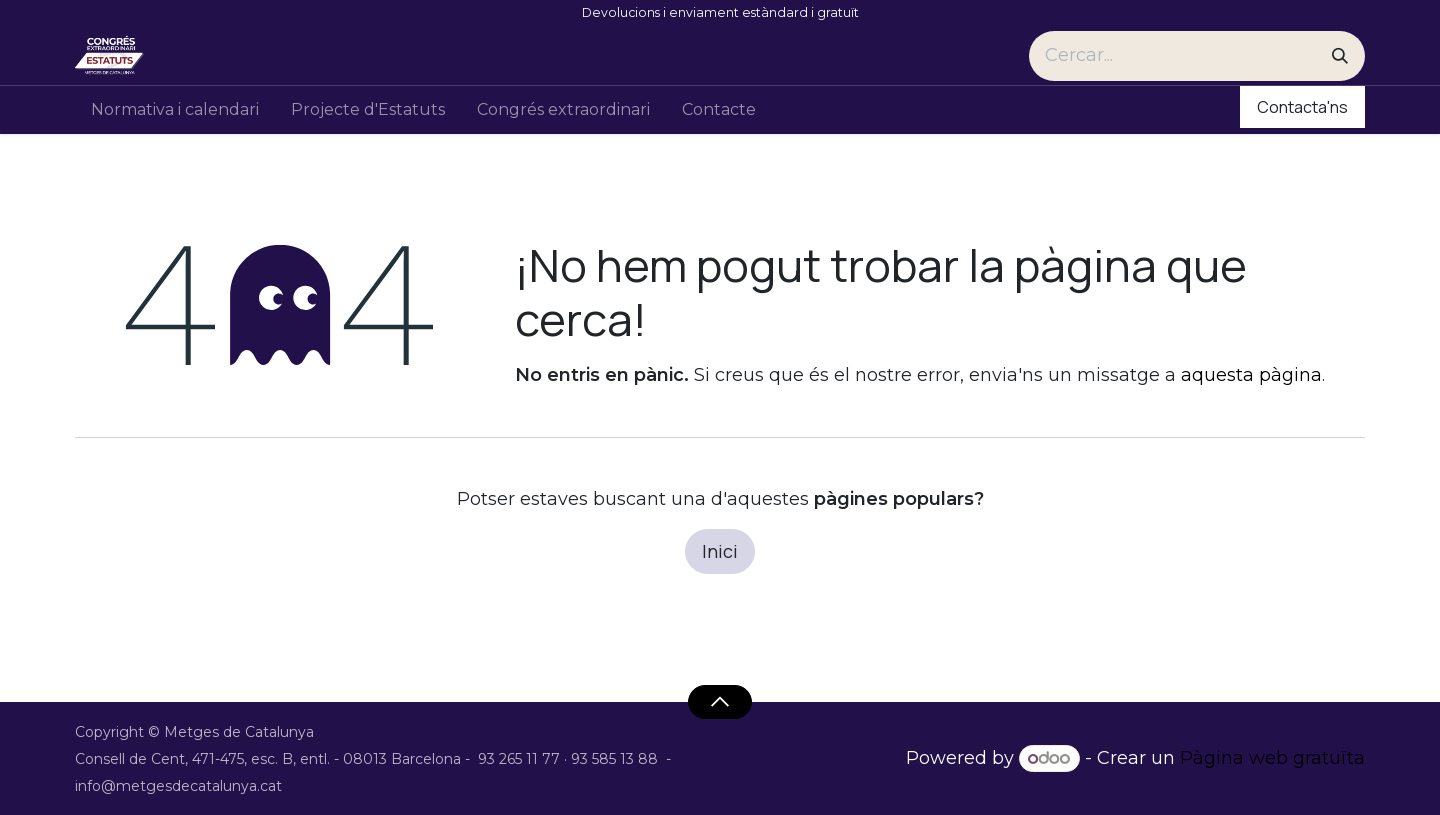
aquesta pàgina (1251, 375)
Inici (720, 551)
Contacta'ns (1302, 107)
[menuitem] (175, 110)
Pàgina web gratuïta (1272, 758)
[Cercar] (1340, 56)
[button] (719, 702)
